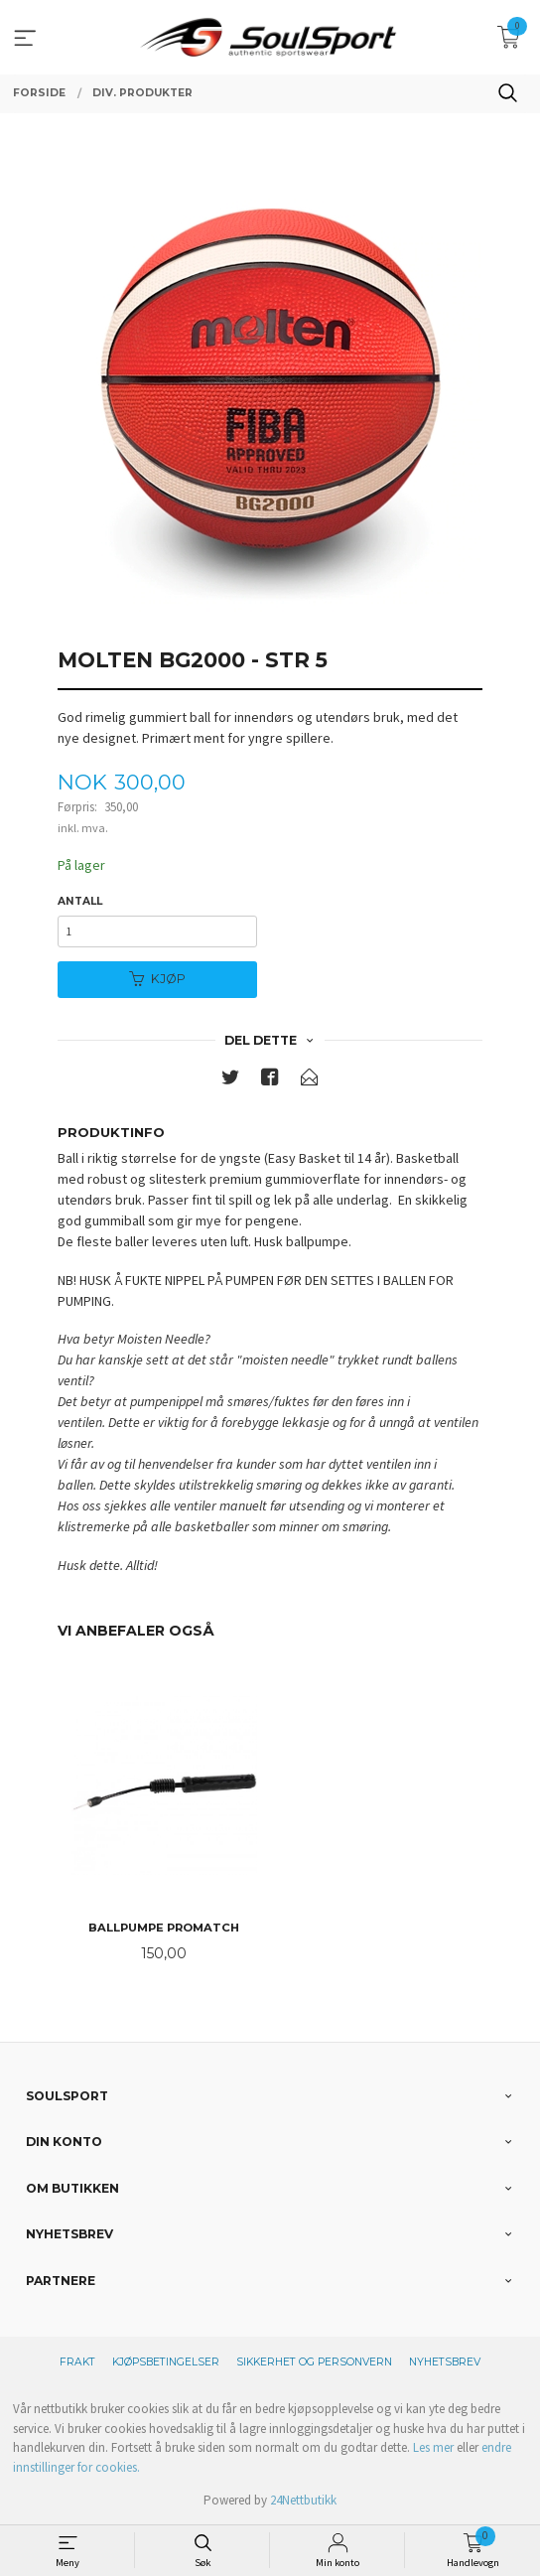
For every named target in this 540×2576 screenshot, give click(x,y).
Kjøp (157, 978)
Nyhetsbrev (444, 2362)
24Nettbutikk (303, 2500)
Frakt (77, 2362)
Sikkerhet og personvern (314, 2362)
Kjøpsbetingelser (165, 2362)
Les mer (433, 2447)
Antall (80, 901)
